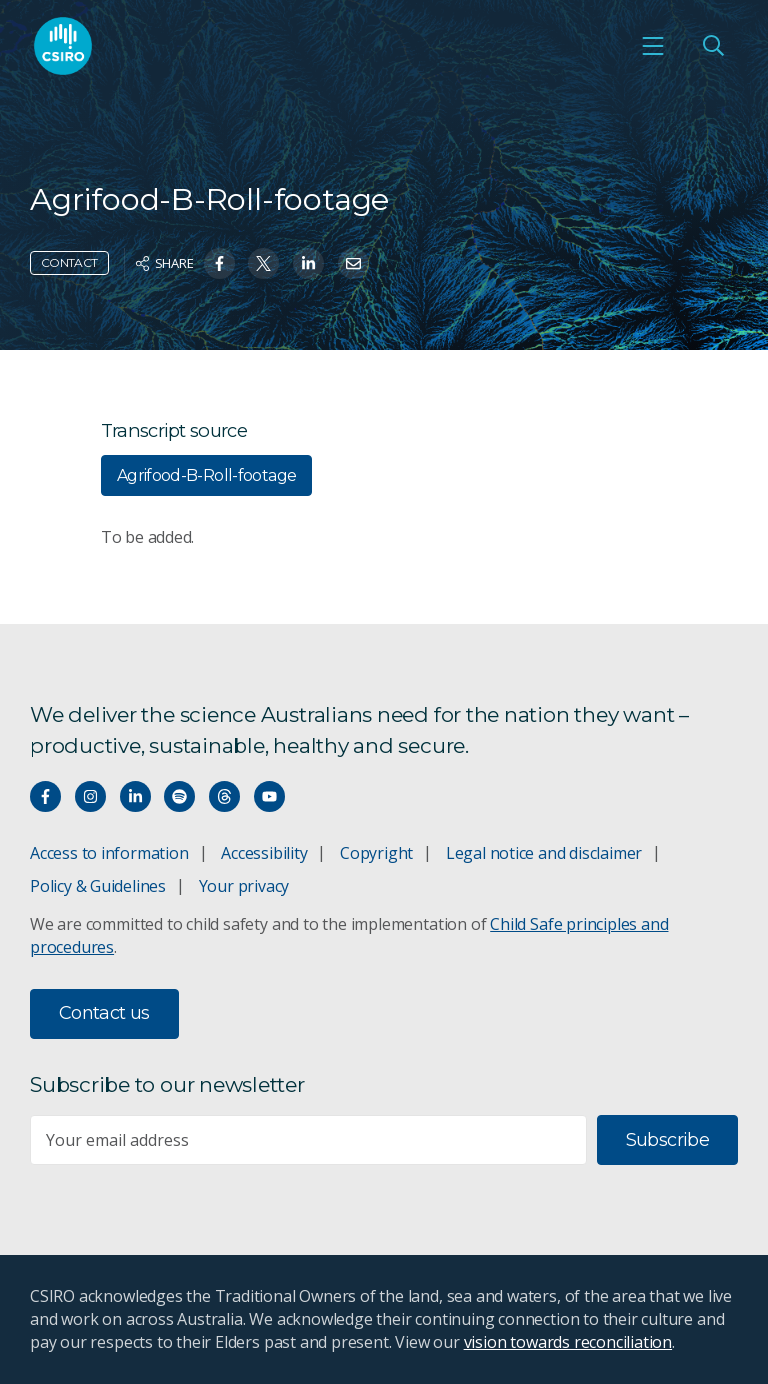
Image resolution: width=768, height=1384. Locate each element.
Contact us (104, 1013)
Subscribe (667, 1140)
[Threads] (224, 796)
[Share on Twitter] (263, 263)
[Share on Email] (353, 263)
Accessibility (264, 853)
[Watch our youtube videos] (269, 796)
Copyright (376, 853)
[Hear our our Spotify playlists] (179, 796)
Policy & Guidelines (98, 886)
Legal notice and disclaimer (544, 853)
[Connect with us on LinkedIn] (135, 796)
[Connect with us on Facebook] (45, 796)
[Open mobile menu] (653, 46)
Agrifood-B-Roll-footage (207, 475)
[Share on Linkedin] (308, 263)
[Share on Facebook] (219, 263)
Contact (69, 262)
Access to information (109, 853)
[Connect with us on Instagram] (90, 796)
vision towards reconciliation (568, 1342)
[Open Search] (713, 46)
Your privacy (244, 886)
